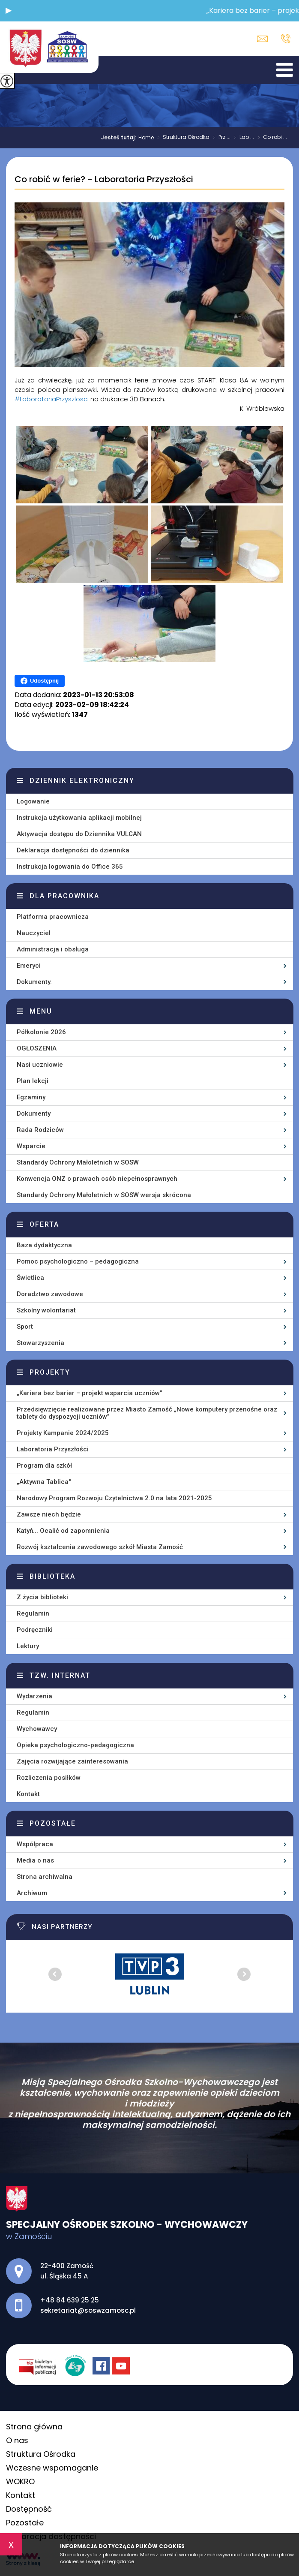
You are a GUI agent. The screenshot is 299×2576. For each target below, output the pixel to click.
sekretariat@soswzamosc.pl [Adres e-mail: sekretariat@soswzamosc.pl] (88, 2310)
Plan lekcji (32, 1081)
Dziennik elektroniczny (82, 780)
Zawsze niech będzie (49, 1514)
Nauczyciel (34, 933)
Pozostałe (53, 1823)
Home (146, 137)
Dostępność (29, 2509)
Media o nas (35, 1860)
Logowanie (33, 801)
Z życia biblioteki (42, 1597)
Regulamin (33, 1613)
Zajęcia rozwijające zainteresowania (72, 1761)
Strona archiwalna (44, 1877)
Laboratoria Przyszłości (53, 1449)
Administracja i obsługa (53, 949)
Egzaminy (31, 1097)
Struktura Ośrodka (181, 138)
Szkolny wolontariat (46, 1310)
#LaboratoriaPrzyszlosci (52, 398)
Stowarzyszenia (40, 1343)
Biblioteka (52, 1576)
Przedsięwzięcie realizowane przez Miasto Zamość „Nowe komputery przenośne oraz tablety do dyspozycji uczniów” (147, 1412)
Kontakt (28, 1794)
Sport (25, 1326)
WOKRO (20, 2481)
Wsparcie (31, 1146)
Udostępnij (40, 680)
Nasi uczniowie (40, 1064)
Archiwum (32, 1893)
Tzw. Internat (60, 1675)
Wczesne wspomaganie (52, 2467)
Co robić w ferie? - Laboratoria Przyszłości (104, 179)
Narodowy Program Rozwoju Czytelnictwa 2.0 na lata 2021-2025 (114, 1498)
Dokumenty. (34, 982)
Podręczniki (35, 1630)
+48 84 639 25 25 (285, 38)
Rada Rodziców (40, 1130)
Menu (41, 1011)
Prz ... (219, 138)
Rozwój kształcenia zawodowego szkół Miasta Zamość (100, 1547)
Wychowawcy (37, 1729)
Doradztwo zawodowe (50, 1294)
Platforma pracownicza (53, 917)
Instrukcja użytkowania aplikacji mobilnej (79, 818)
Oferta (44, 1224)
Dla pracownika (64, 896)
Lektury (28, 1646)
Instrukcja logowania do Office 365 (70, 866)
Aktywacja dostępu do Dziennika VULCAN (79, 834)
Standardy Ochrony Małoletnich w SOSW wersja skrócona (104, 1195)
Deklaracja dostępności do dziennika (73, 850)
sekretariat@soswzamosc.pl (262, 39)
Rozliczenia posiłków (49, 1778)
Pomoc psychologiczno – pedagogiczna (78, 1261)
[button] (8, 10)
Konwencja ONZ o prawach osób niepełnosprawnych (97, 1179)
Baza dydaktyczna (44, 1245)
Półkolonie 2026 (41, 1032)
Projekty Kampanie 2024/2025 (63, 1433)
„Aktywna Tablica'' (44, 1482)
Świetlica (30, 1278)
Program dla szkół (44, 1465)
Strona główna (34, 2426)
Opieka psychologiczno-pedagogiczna (75, 1745)
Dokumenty (34, 1113)
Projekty (50, 1372)
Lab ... (242, 138)
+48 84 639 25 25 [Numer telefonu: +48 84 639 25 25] (69, 2300)
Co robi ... (270, 138)
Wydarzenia (34, 1696)
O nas (17, 2440)
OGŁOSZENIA (37, 1048)
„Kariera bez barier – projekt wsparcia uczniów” (89, 1393)
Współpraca (35, 1844)
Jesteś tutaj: (119, 137)
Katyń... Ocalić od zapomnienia (63, 1531)
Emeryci (29, 965)
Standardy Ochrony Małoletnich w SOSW (78, 1162)
